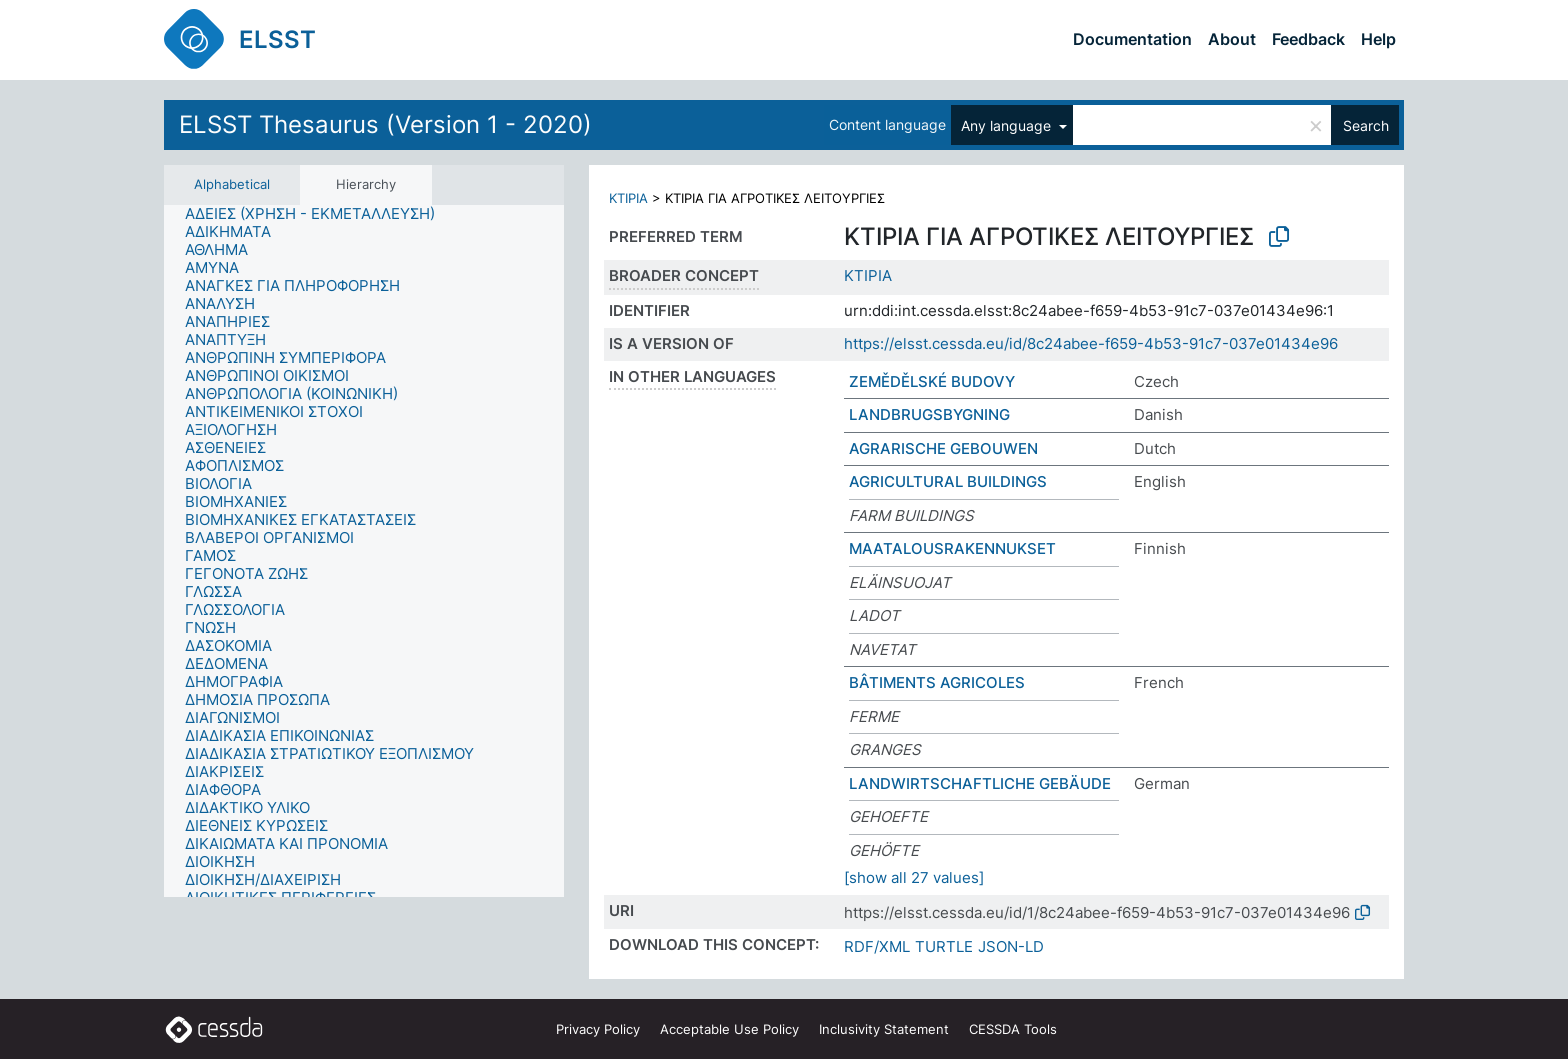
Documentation (1132, 39)
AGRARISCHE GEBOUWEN (943, 448)
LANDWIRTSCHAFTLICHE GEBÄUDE (980, 783)
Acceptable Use (729, 1029)
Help (1378, 39)
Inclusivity (884, 1029)
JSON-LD (1011, 946)
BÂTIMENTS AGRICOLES (937, 682)
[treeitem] (318, 214)
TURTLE (944, 946)
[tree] (364, 551)
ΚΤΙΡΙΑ (628, 198)
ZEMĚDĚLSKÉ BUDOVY (932, 381)
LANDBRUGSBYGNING (929, 414)
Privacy (598, 1029)
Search (1366, 125)
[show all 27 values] (914, 877)
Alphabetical (232, 184)
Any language (1008, 125)
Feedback (1308, 39)
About (1232, 39)
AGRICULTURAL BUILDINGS (948, 481)
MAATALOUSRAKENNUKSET (952, 548)
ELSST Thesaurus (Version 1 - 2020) (385, 124)
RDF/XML (877, 946)
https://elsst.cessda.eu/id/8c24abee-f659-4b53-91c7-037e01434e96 (1091, 343)
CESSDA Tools (1013, 1029)
